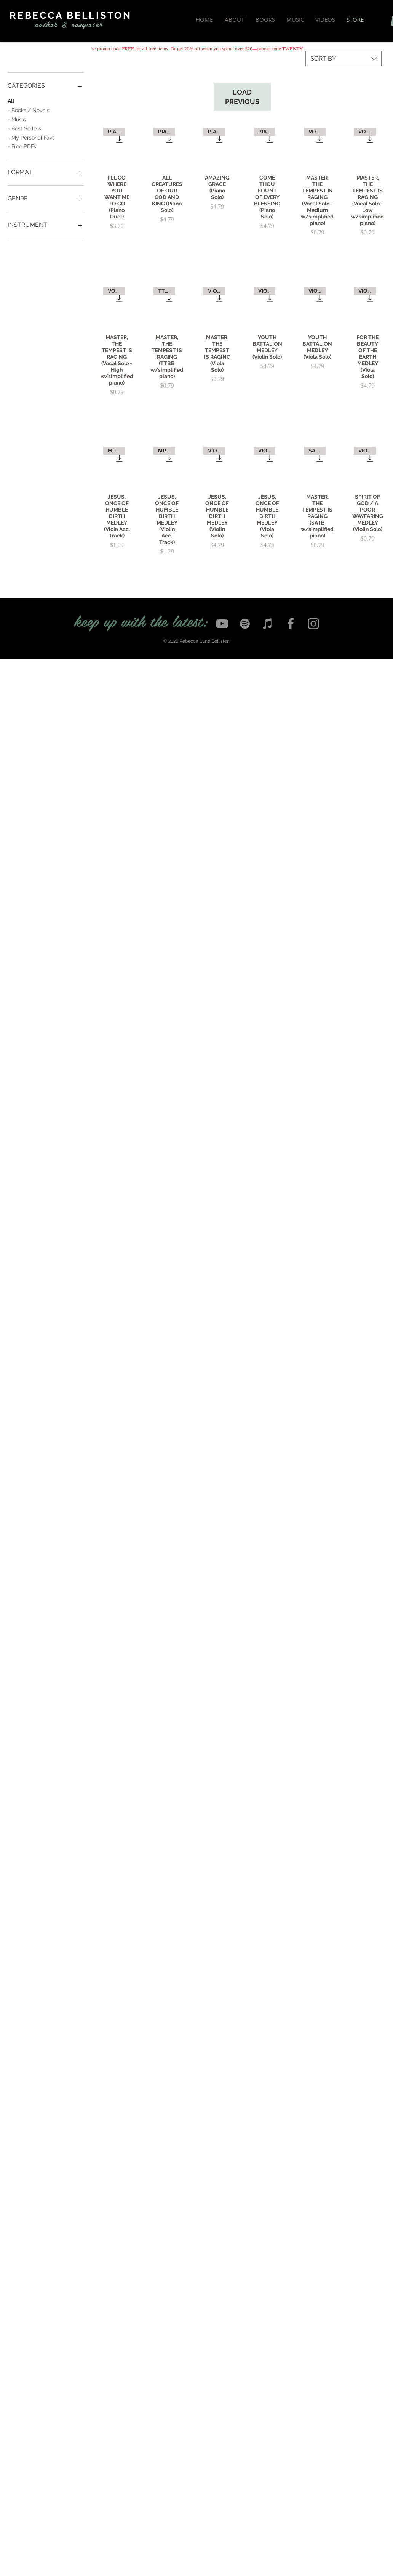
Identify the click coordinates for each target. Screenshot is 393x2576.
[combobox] (343, 58)
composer (87, 24)
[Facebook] (290, 623)
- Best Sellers (24, 128)
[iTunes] (267, 623)
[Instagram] (313, 623)
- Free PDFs (22, 145)
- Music (17, 118)
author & (51, 24)
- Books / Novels (29, 109)
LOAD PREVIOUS (242, 97)
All (11, 100)
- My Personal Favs (31, 137)
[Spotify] (244, 623)
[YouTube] (222, 623)
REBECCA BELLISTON (71, 15)
